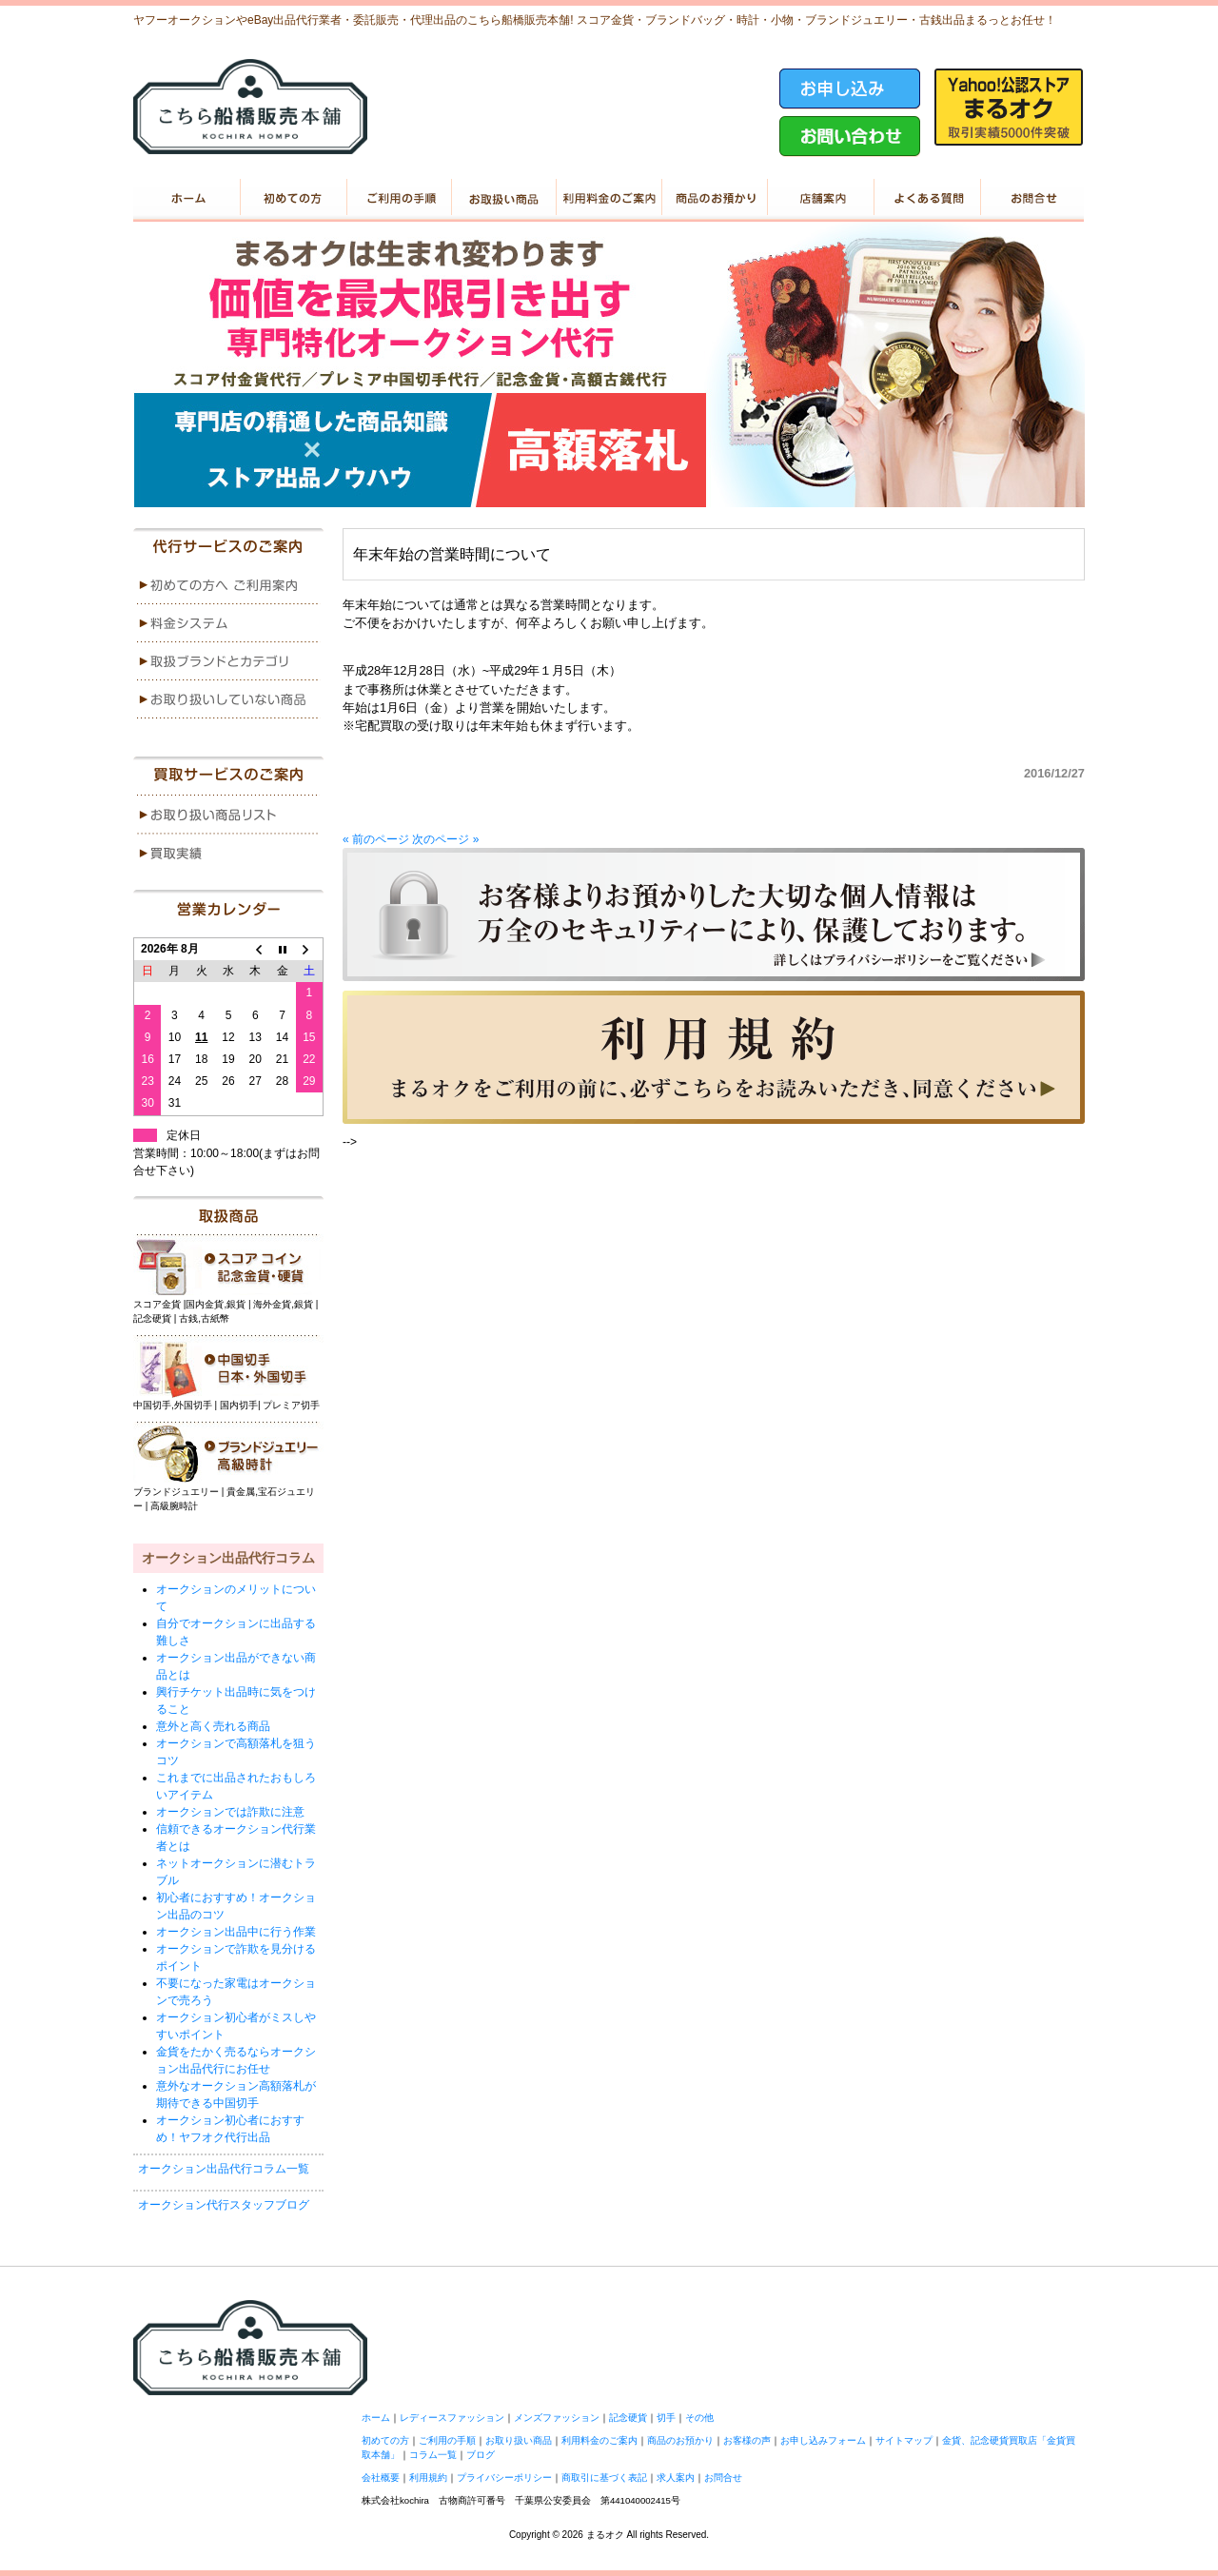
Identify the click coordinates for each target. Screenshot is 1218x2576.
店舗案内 (820, 198)
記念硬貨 (628, 2417)
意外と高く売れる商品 (213, 1726)
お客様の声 (747, 2440)
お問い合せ (1031, 198)
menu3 (228, 661)
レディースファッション (452, 2417)
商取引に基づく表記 (604, 2477)
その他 (699, 2417)
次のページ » (445, 839)
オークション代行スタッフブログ (223, 2205)
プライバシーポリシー (504, 2477)
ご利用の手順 (397, 198)
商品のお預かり (714, 198)
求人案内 (676, 2477)
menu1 (228, 585)
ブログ (480, 2454)
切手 (666, 2417)
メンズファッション (556, 2417)
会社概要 (381, 2477)
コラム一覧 (433, 2454)
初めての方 (291, 198)
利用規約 (428, 2477)
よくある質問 (925, 198)
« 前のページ (376, 839)
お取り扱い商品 (503, 198)
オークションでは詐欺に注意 (230, 1812)
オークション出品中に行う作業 (236, 1931)
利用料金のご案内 (608, 198)
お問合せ (723, 2477)
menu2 (228, 623)
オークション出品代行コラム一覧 (223, 2168)
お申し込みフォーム (823, 2440)
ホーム (186, 198)
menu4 (228, 699)
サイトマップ (904, 2440)
